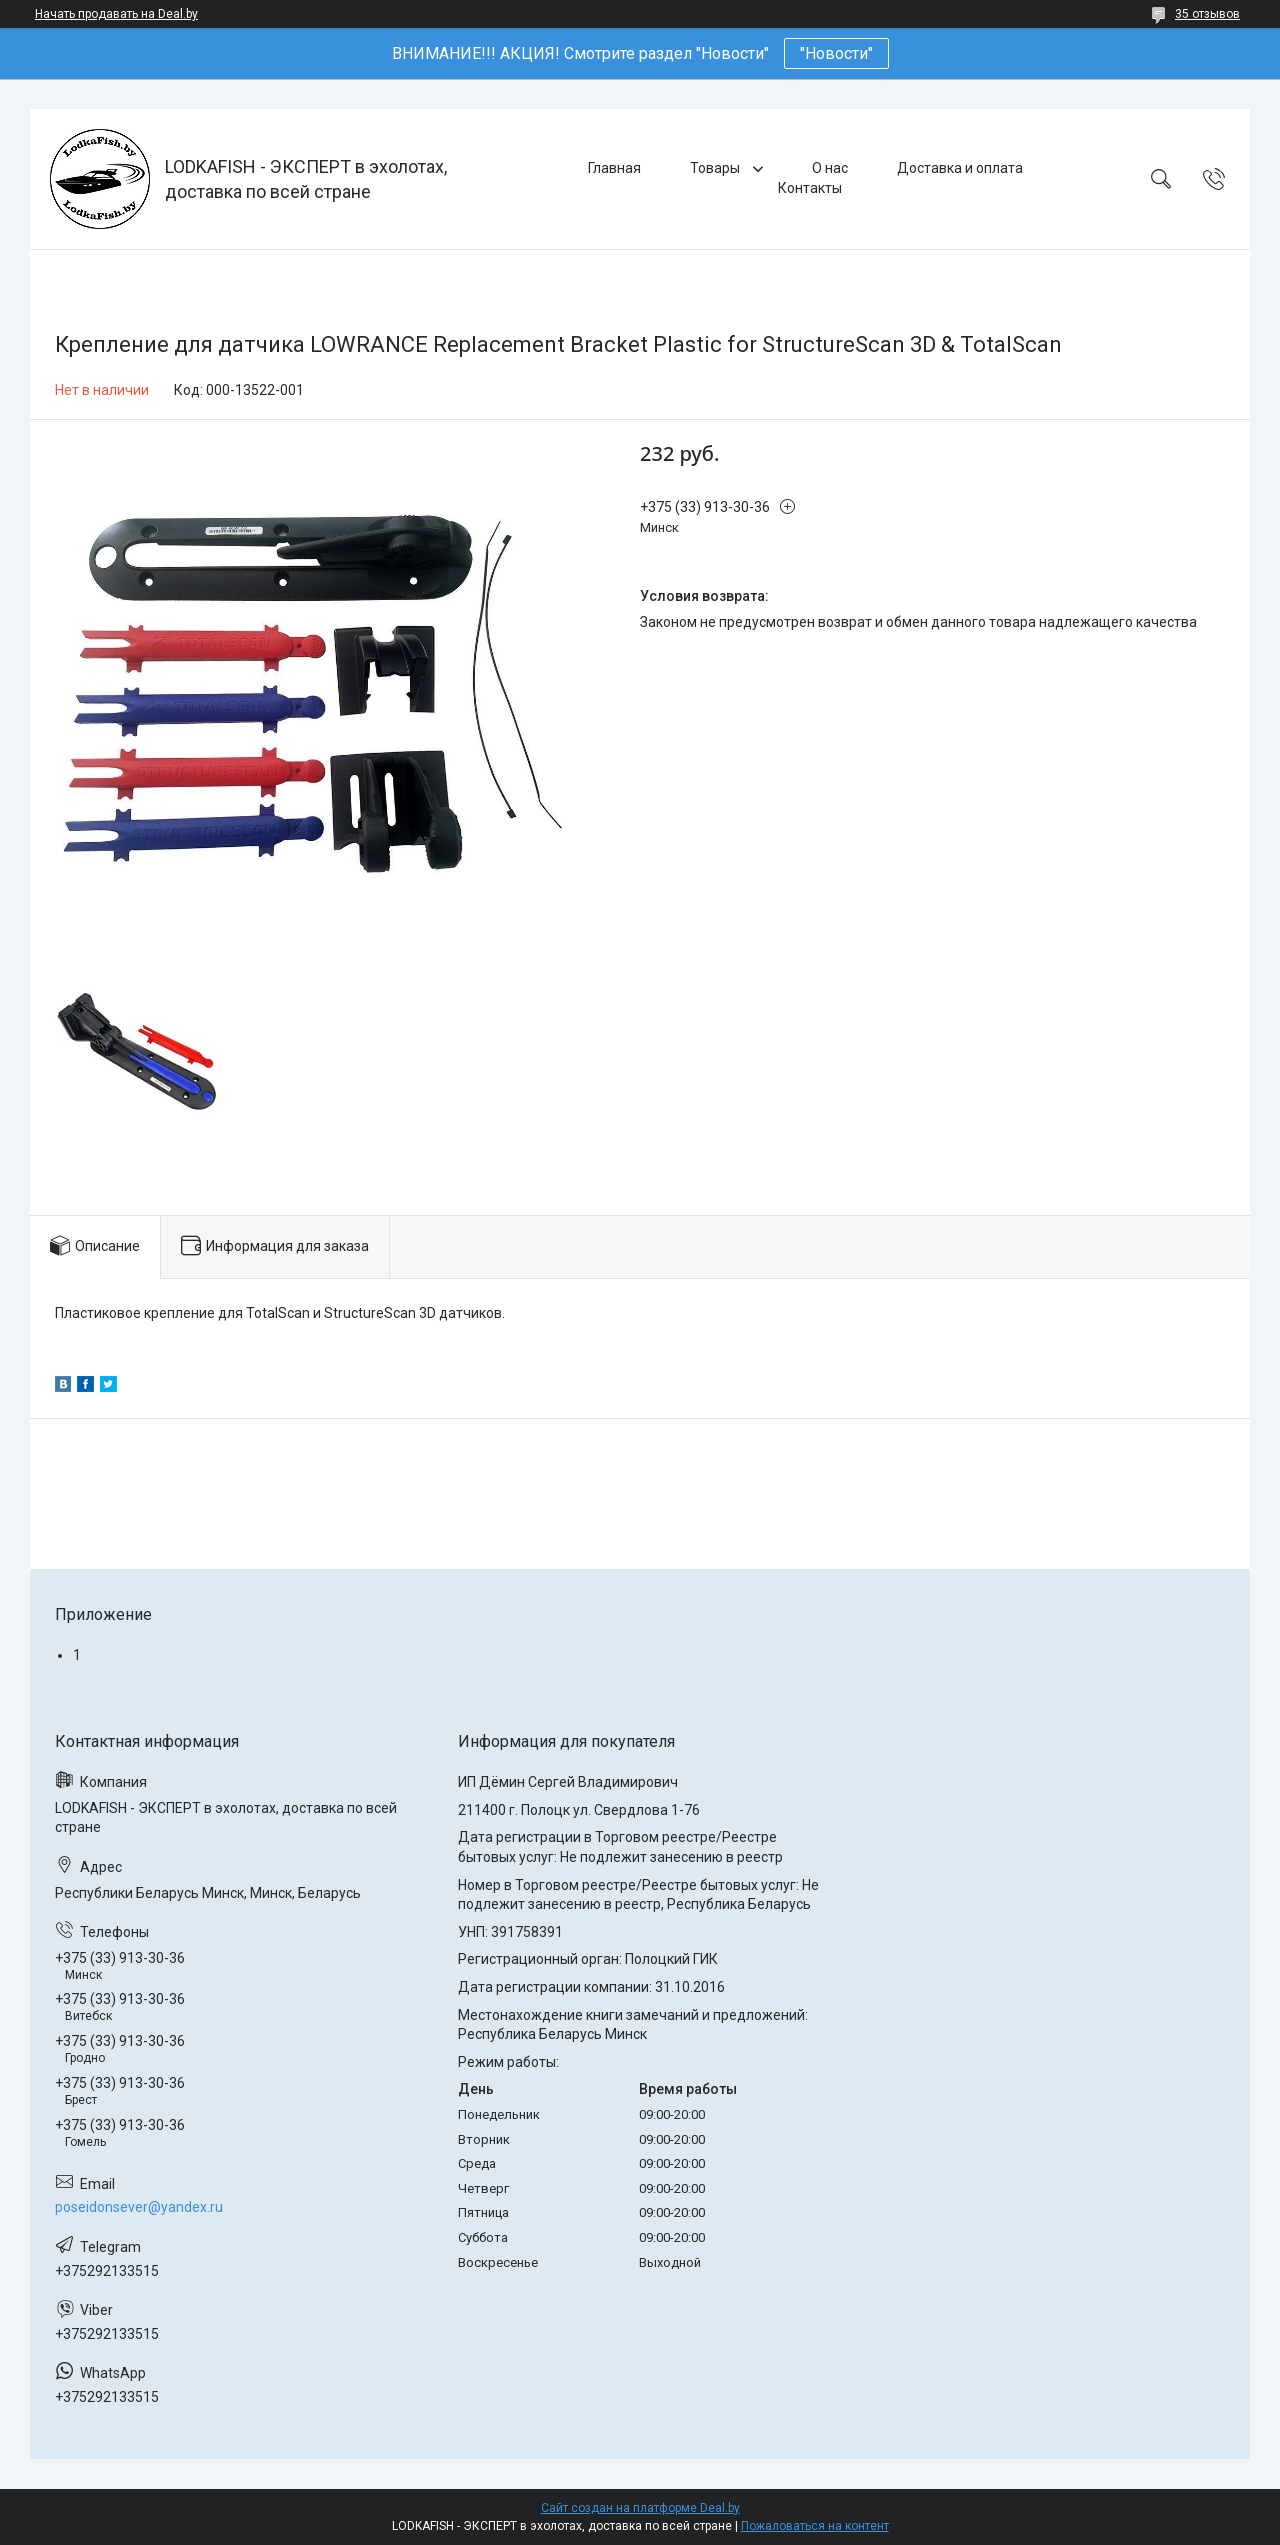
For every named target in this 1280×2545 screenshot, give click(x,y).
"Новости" (836, 53)
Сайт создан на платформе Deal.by (640, 2508)
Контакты (810, 188)
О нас (830, 168)
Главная (614, 168)
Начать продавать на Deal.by (116, 14)
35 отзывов (1207, 14)
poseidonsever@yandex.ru (139, 2207)
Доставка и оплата (960, 168)
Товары (716, 168)
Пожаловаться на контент (815, 2526)
